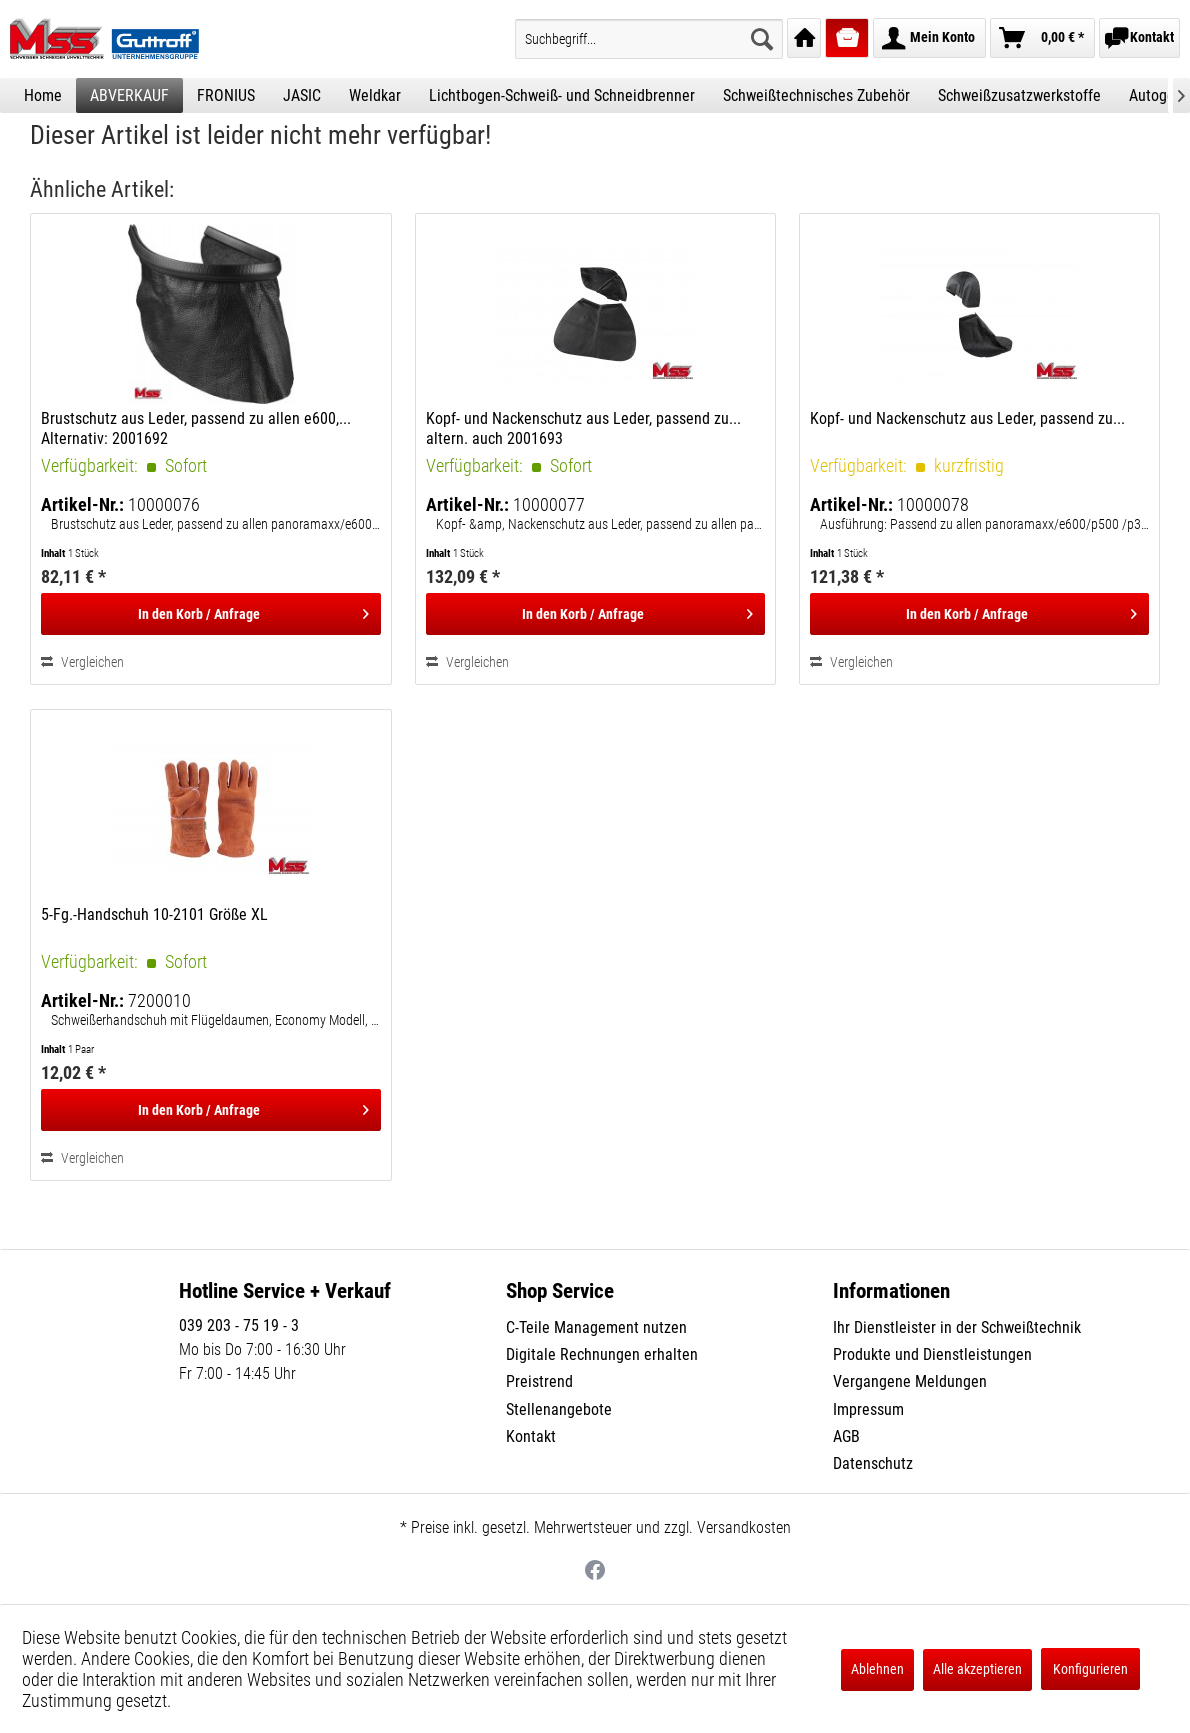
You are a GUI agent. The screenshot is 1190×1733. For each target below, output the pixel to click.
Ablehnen (877, 1669)
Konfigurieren (1090, 1669)
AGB (846, 1436)
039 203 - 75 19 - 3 (239, 1325)
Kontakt (531, 1436)
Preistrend (539, 1381)
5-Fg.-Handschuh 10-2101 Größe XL (154, 914)
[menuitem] (649, 39)
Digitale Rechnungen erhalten (602, 1354)
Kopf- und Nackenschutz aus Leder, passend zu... (967, 418)
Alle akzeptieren (977, 1669)
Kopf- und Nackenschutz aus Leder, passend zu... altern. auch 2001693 (583, 428)
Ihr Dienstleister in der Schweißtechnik (957, 1327)
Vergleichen (82, 662)
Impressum (868, 1409)
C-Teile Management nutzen (596, 1327)
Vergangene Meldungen (910, 1381)
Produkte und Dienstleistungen (932, 1354)
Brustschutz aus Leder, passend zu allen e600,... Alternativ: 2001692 (196, 428)
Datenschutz (873, 1463)
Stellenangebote (559, 1409)
